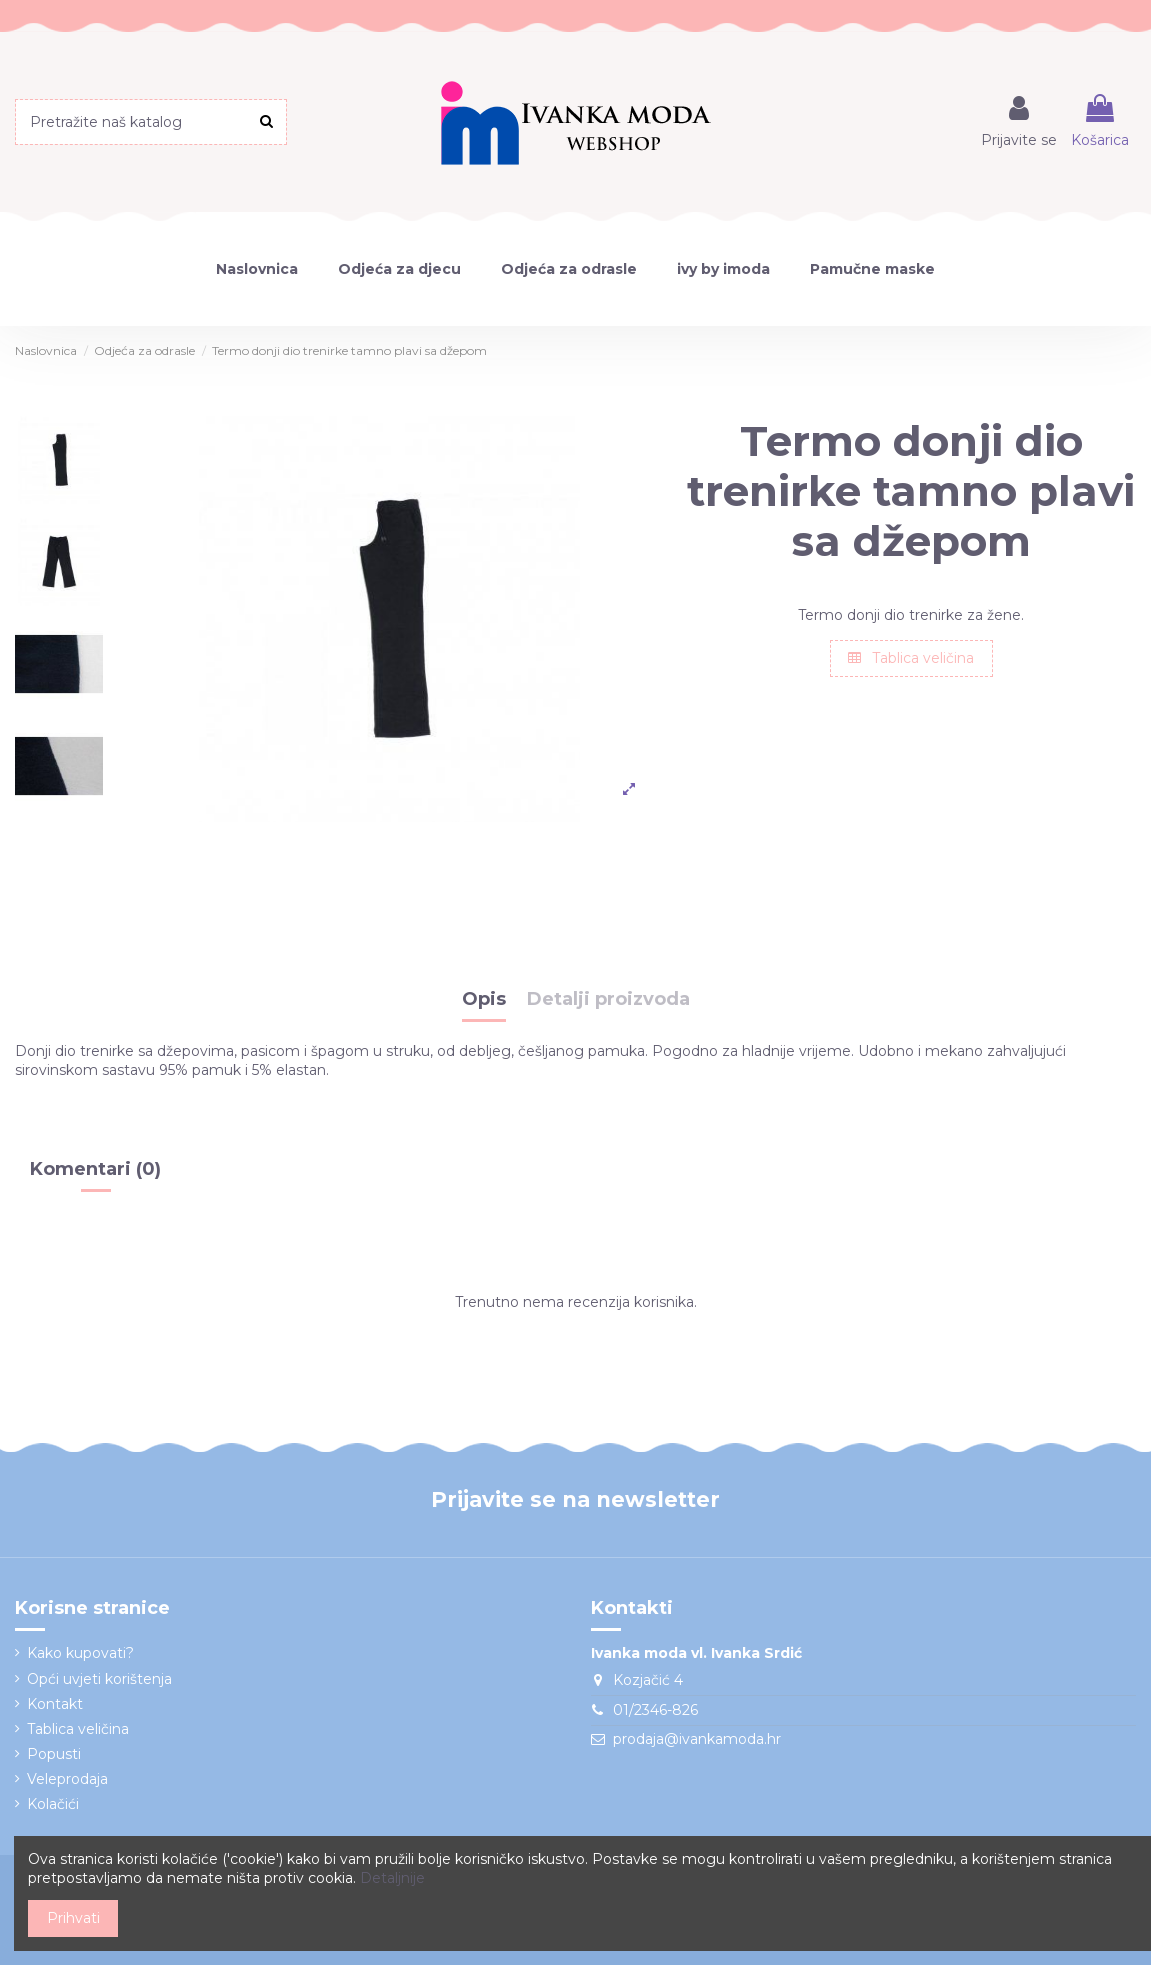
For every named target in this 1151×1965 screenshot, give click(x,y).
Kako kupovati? (80, 1653)
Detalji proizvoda (608, 1000)
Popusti (54, 1754)
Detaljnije (392, 1878)
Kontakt (55, 1704)
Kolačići (53, 1804)
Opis (484, 1000)
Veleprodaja (67, 1779)
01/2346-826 (655, 1710)
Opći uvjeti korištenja (99, 1679)
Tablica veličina (911, 658)
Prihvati (73, 1918)
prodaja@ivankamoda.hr (697, 1739)
